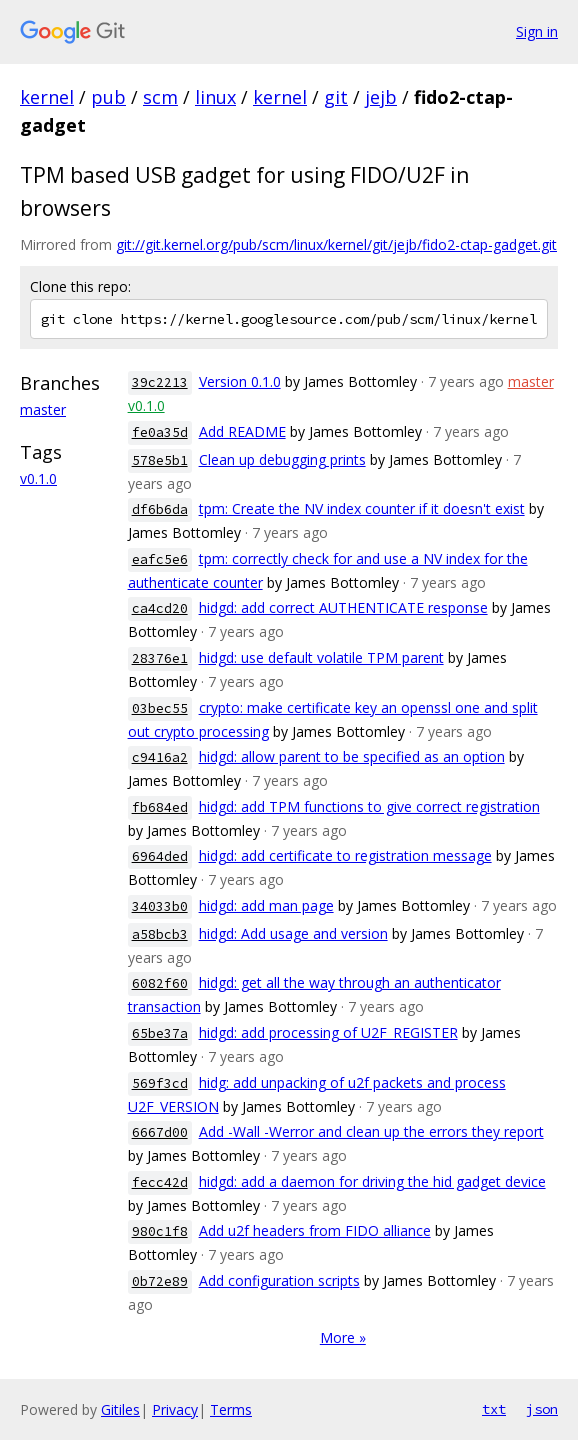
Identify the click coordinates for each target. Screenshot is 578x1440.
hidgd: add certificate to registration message (345, 855)
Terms (231, 1409)
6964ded (160, 856)
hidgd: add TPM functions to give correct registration (369, 806)
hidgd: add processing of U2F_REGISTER (328, 1032)
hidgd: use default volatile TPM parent (321, 657)
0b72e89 (160, 1281)
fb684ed (160, 807)
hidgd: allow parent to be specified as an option (352, 756)
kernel (47, 97)
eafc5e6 (160, 559)
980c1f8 (160, 1231)
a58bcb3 (160, 934)
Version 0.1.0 (240, 381)
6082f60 (160, 983)
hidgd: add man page (266, 905)
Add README (242, 431)
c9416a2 (160, 757)
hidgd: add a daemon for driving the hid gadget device (372, 1181)
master (43, 409)
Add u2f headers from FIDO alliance (315, 1230)
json (542, 1409)
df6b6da (160, 509)
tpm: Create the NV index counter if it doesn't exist (362, 508)
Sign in (537, 31)
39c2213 (160, 382)
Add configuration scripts (279, 1280)
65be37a (160, 1033)
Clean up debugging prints (282, 459)
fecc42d (160, 1182)
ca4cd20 (160, 608)
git (336, 97)
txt (494, 1409)
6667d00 (160, 1132)
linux (215, 97)
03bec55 (160, 708)
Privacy (175, 1409)
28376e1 (160, 658)
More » (343, 1337)
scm (160, 97)
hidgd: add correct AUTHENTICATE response (343, 607)
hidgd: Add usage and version (293, 933)
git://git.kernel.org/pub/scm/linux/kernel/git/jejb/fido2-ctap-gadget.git (336, 244)
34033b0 (160, 906)
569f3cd (160, 1083)
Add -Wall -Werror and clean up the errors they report (371, 1131)
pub (108, 97)
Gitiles (120, 1409)
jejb (381, 97)
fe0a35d (160, 432)
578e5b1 (160, 460)
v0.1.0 (38, 478)
